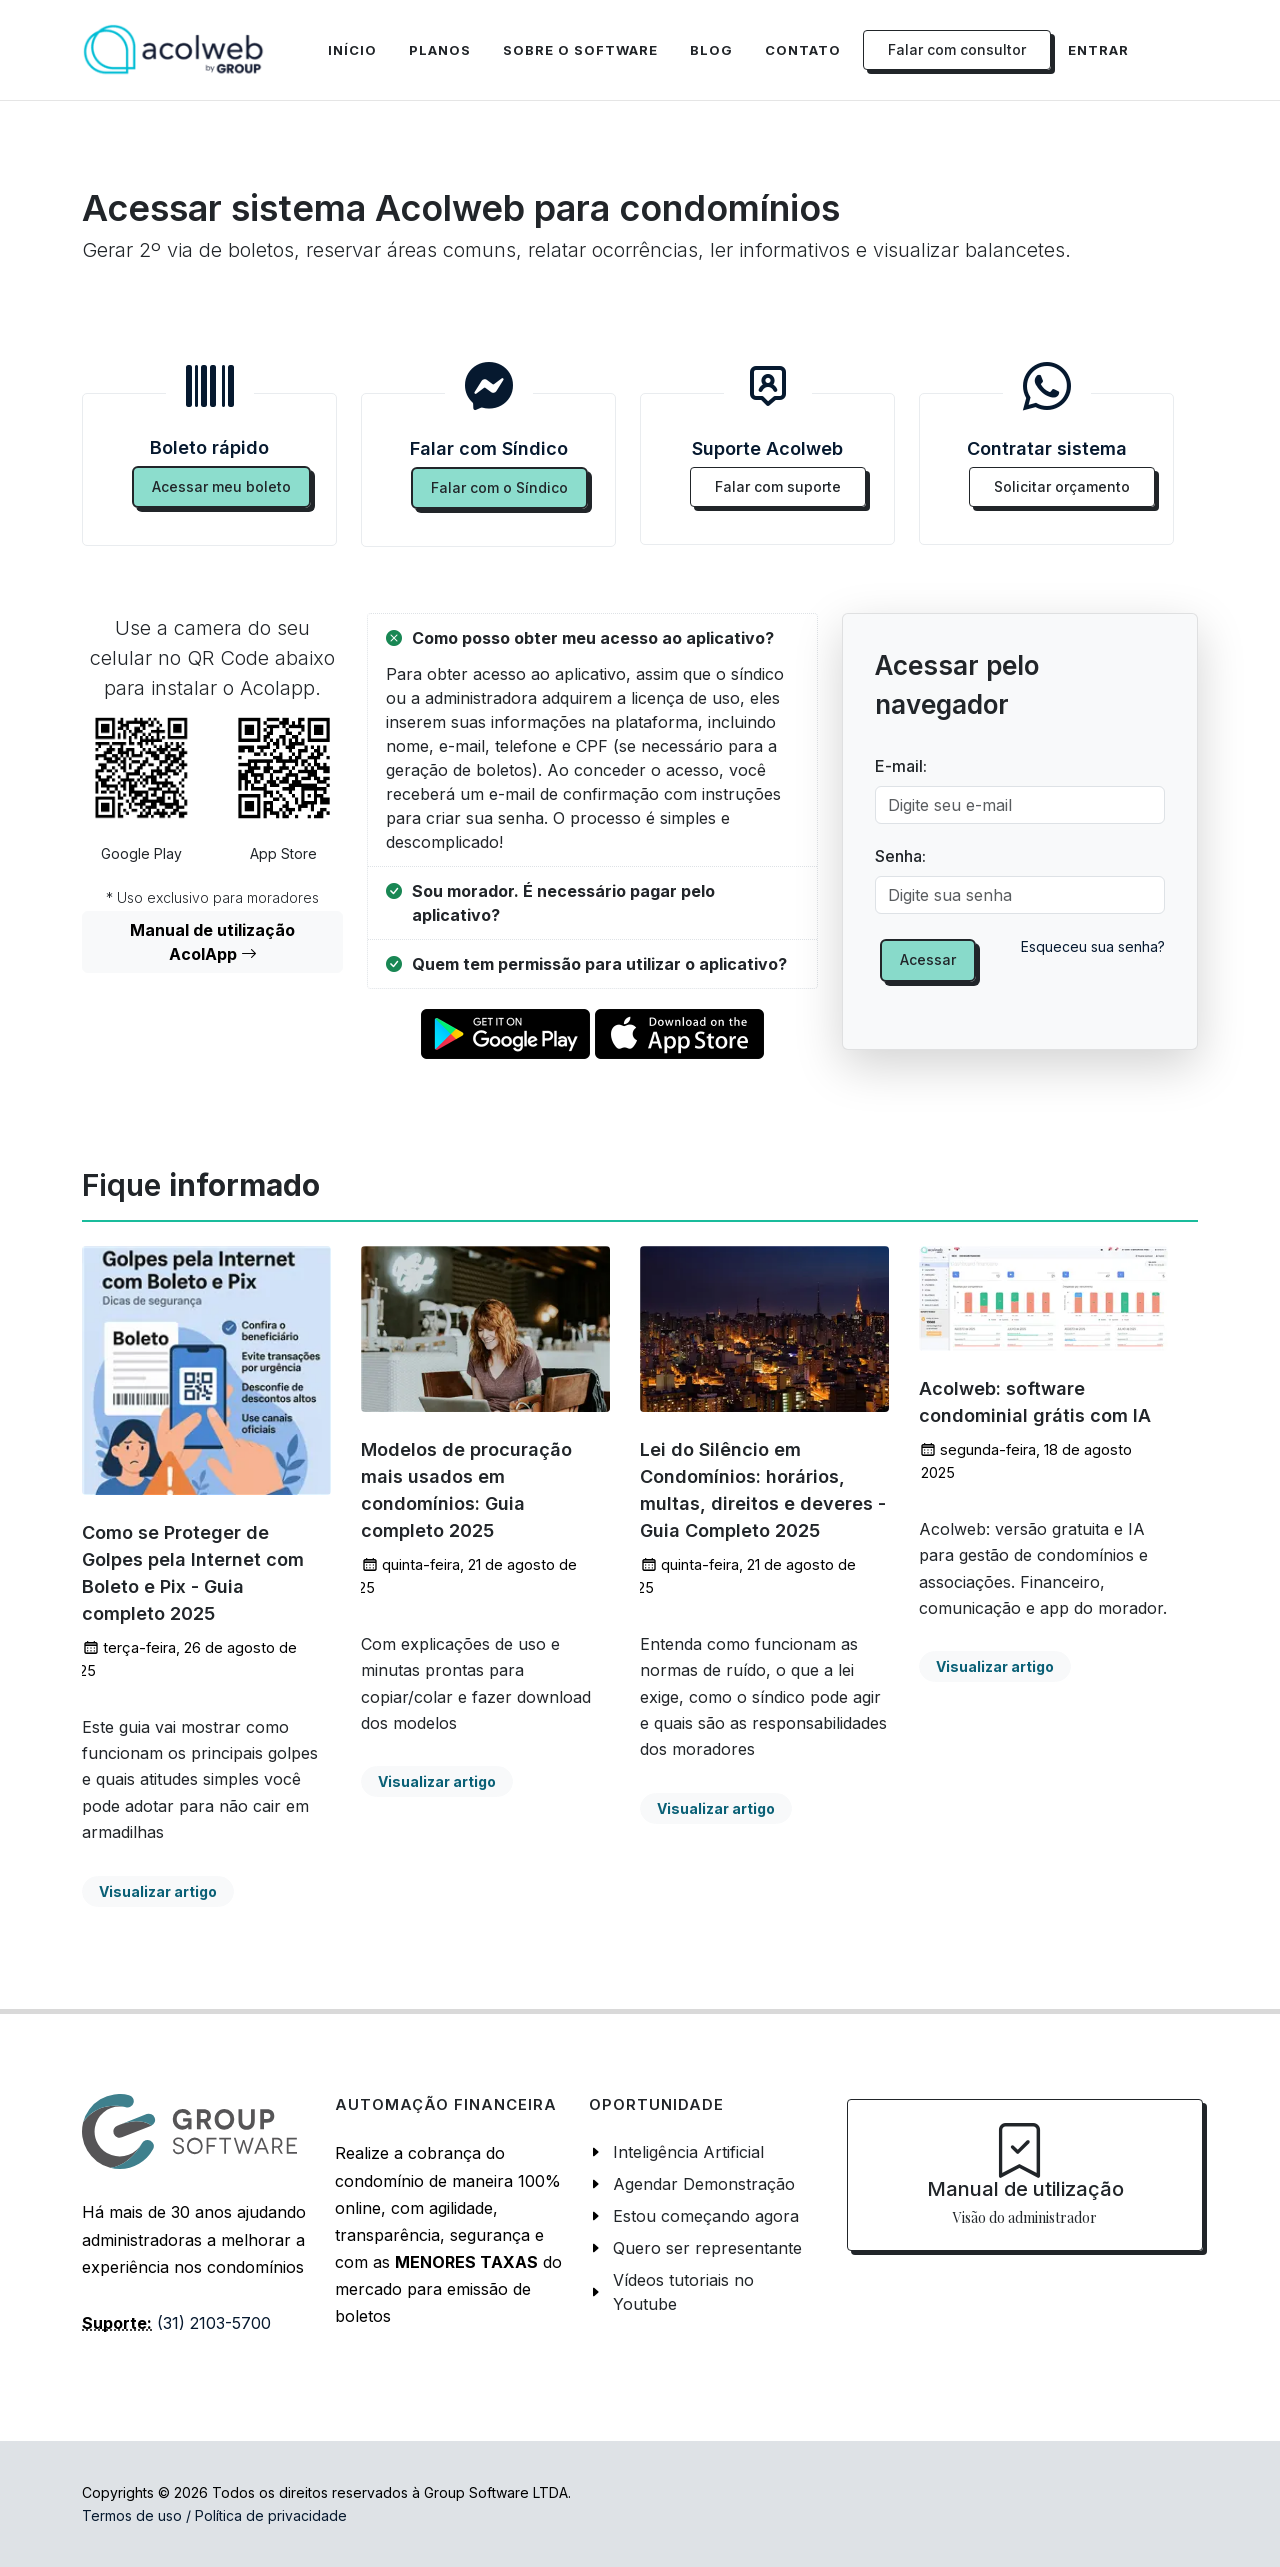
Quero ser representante (707, 2248)
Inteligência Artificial (688, 2152)
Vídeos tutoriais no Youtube (683, 2292)
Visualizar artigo (158, 1891)
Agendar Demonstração (704, 2184)
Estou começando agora (706, 2216)
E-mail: (901, 766)
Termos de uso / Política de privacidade (214, 2515)
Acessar (928, 959)
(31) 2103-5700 (214, 2323)
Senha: (900, 856)
